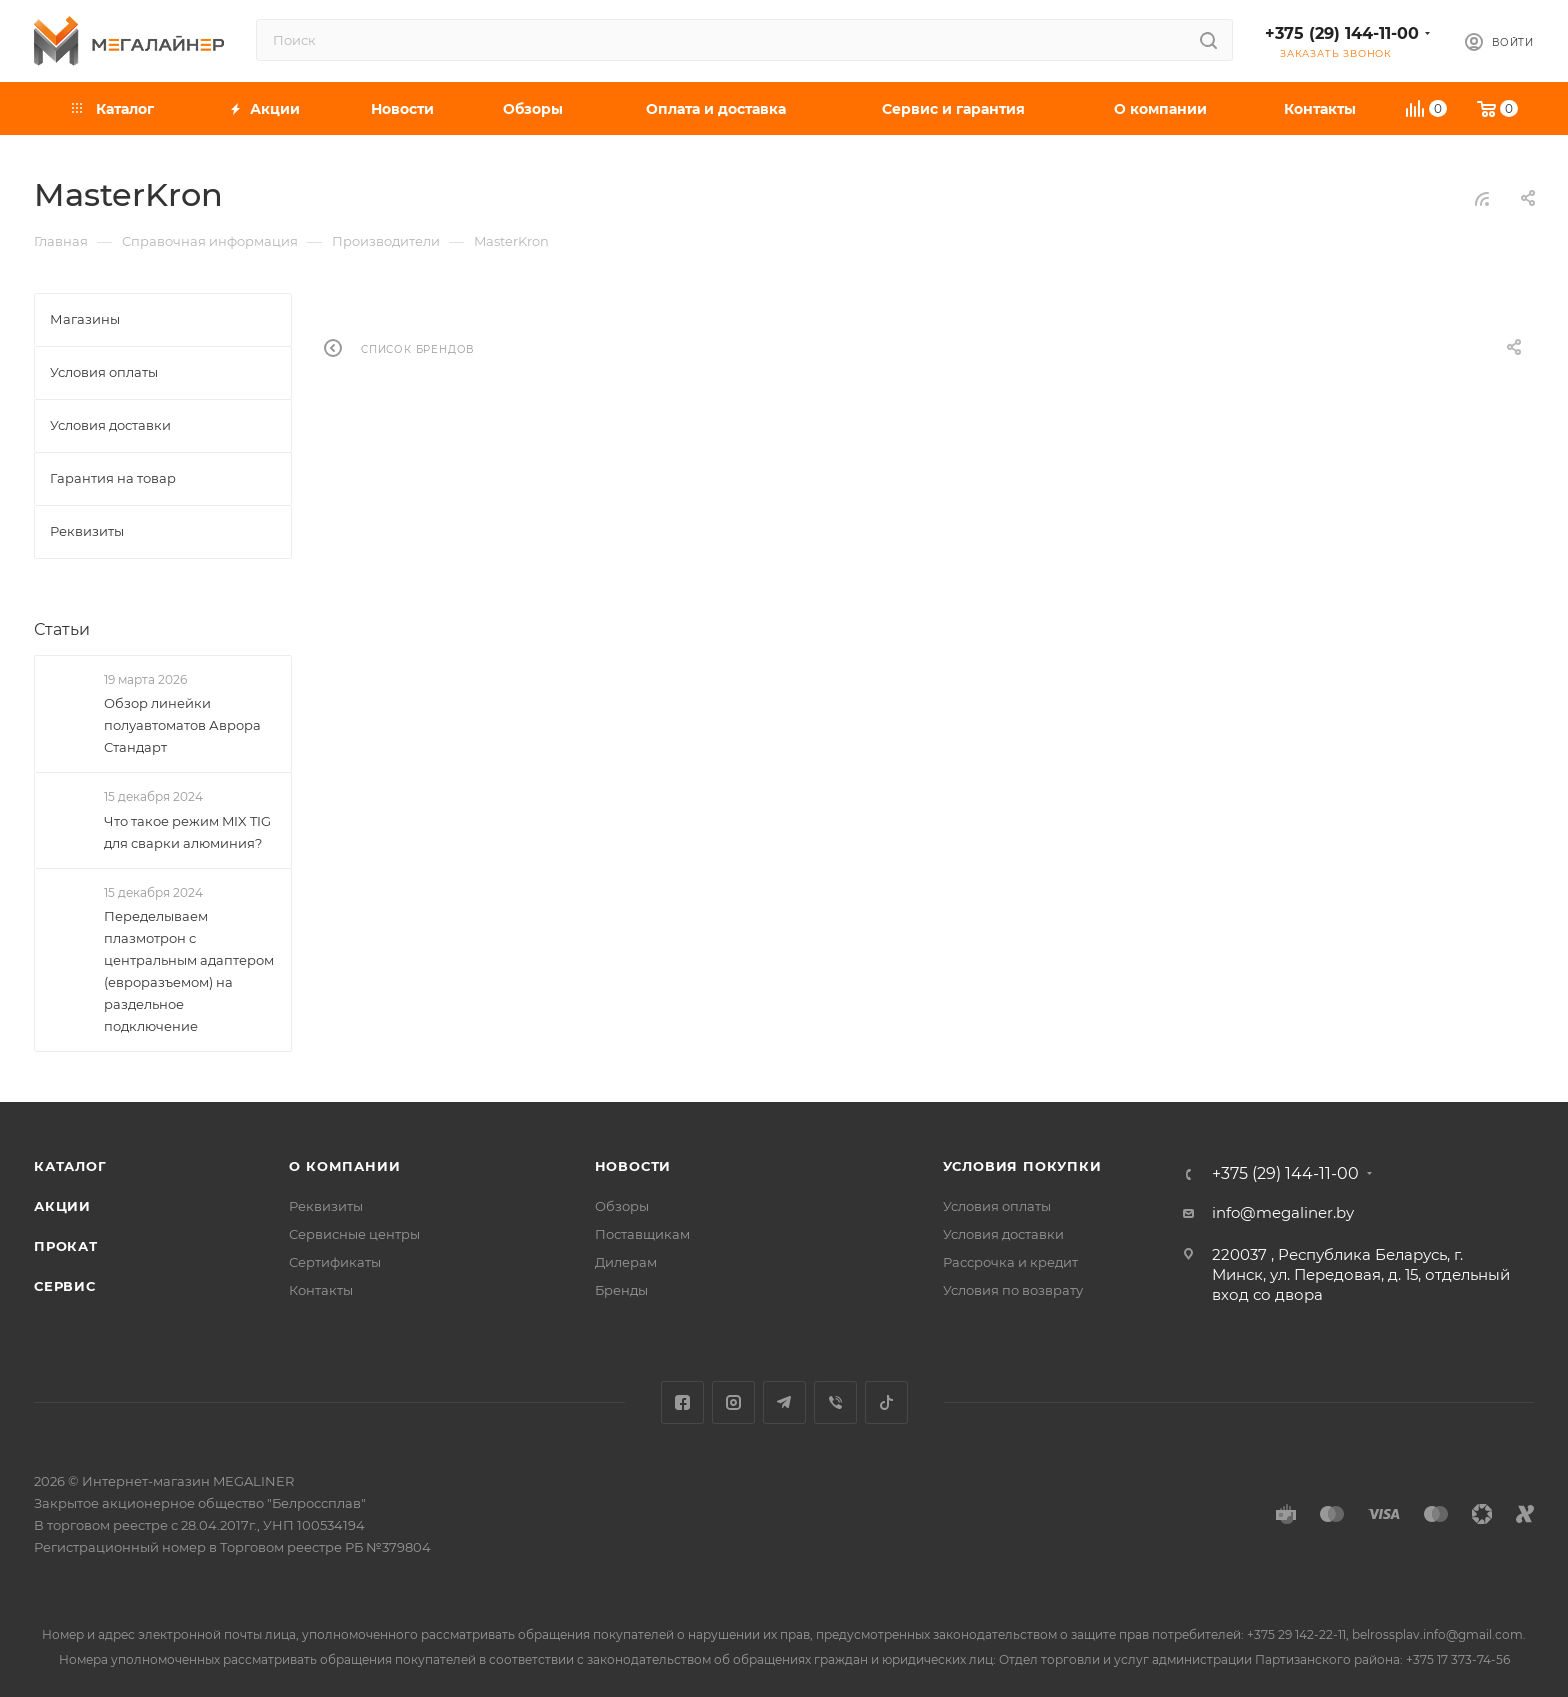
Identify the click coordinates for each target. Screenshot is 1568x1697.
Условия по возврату (1013, 1290)
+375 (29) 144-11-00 (1342, 33)
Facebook (682, 1402)
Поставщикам (642, 1234)
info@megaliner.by (1283, 1212)
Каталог (70, 1166)
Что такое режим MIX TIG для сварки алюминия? (187, 832)
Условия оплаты (997, 1206)
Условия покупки (1022, 1166)
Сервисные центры (354, 1234)
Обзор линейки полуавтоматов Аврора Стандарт (182, 725)
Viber (835, 1402)
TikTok (886, 1402)
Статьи (62, 629)
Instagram (733, 1402)
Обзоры (622, 1206)
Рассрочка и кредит (1010, 1262)
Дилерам (626, 1262)
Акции (62, 1206)
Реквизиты (326, 1206)
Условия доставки (1003, 1234)
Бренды (621, 1290)
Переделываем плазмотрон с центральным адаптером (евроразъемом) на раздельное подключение (189, 971)
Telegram (784, 1402)
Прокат (66, 1246)
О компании (344, 1166)
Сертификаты (335, 1262)
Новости (633, 1166)
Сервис (65, 1286)
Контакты (321, 1290)
